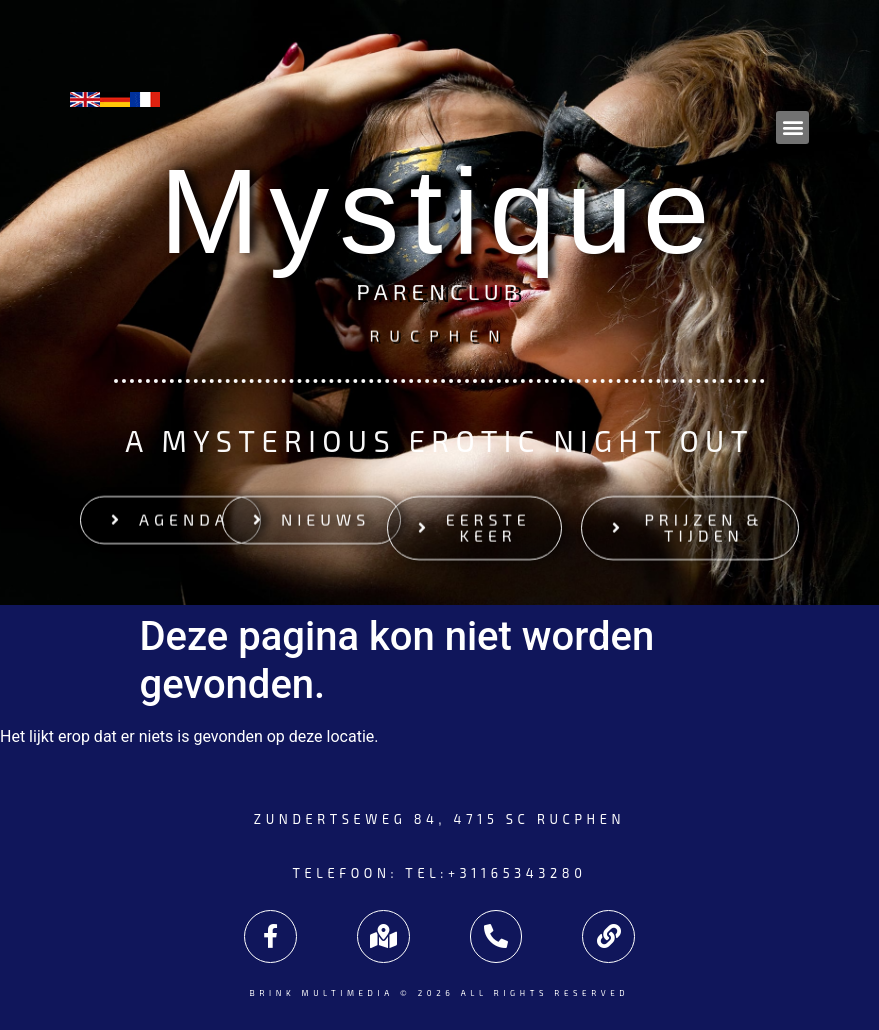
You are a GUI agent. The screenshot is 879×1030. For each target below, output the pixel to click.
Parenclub (439, 293)
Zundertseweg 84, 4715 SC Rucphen (439, 819)
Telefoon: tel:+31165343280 (440, 873)
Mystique (439, 211)
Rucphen (439, 334)
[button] (792, 127)
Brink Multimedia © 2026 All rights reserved (439, 993)
